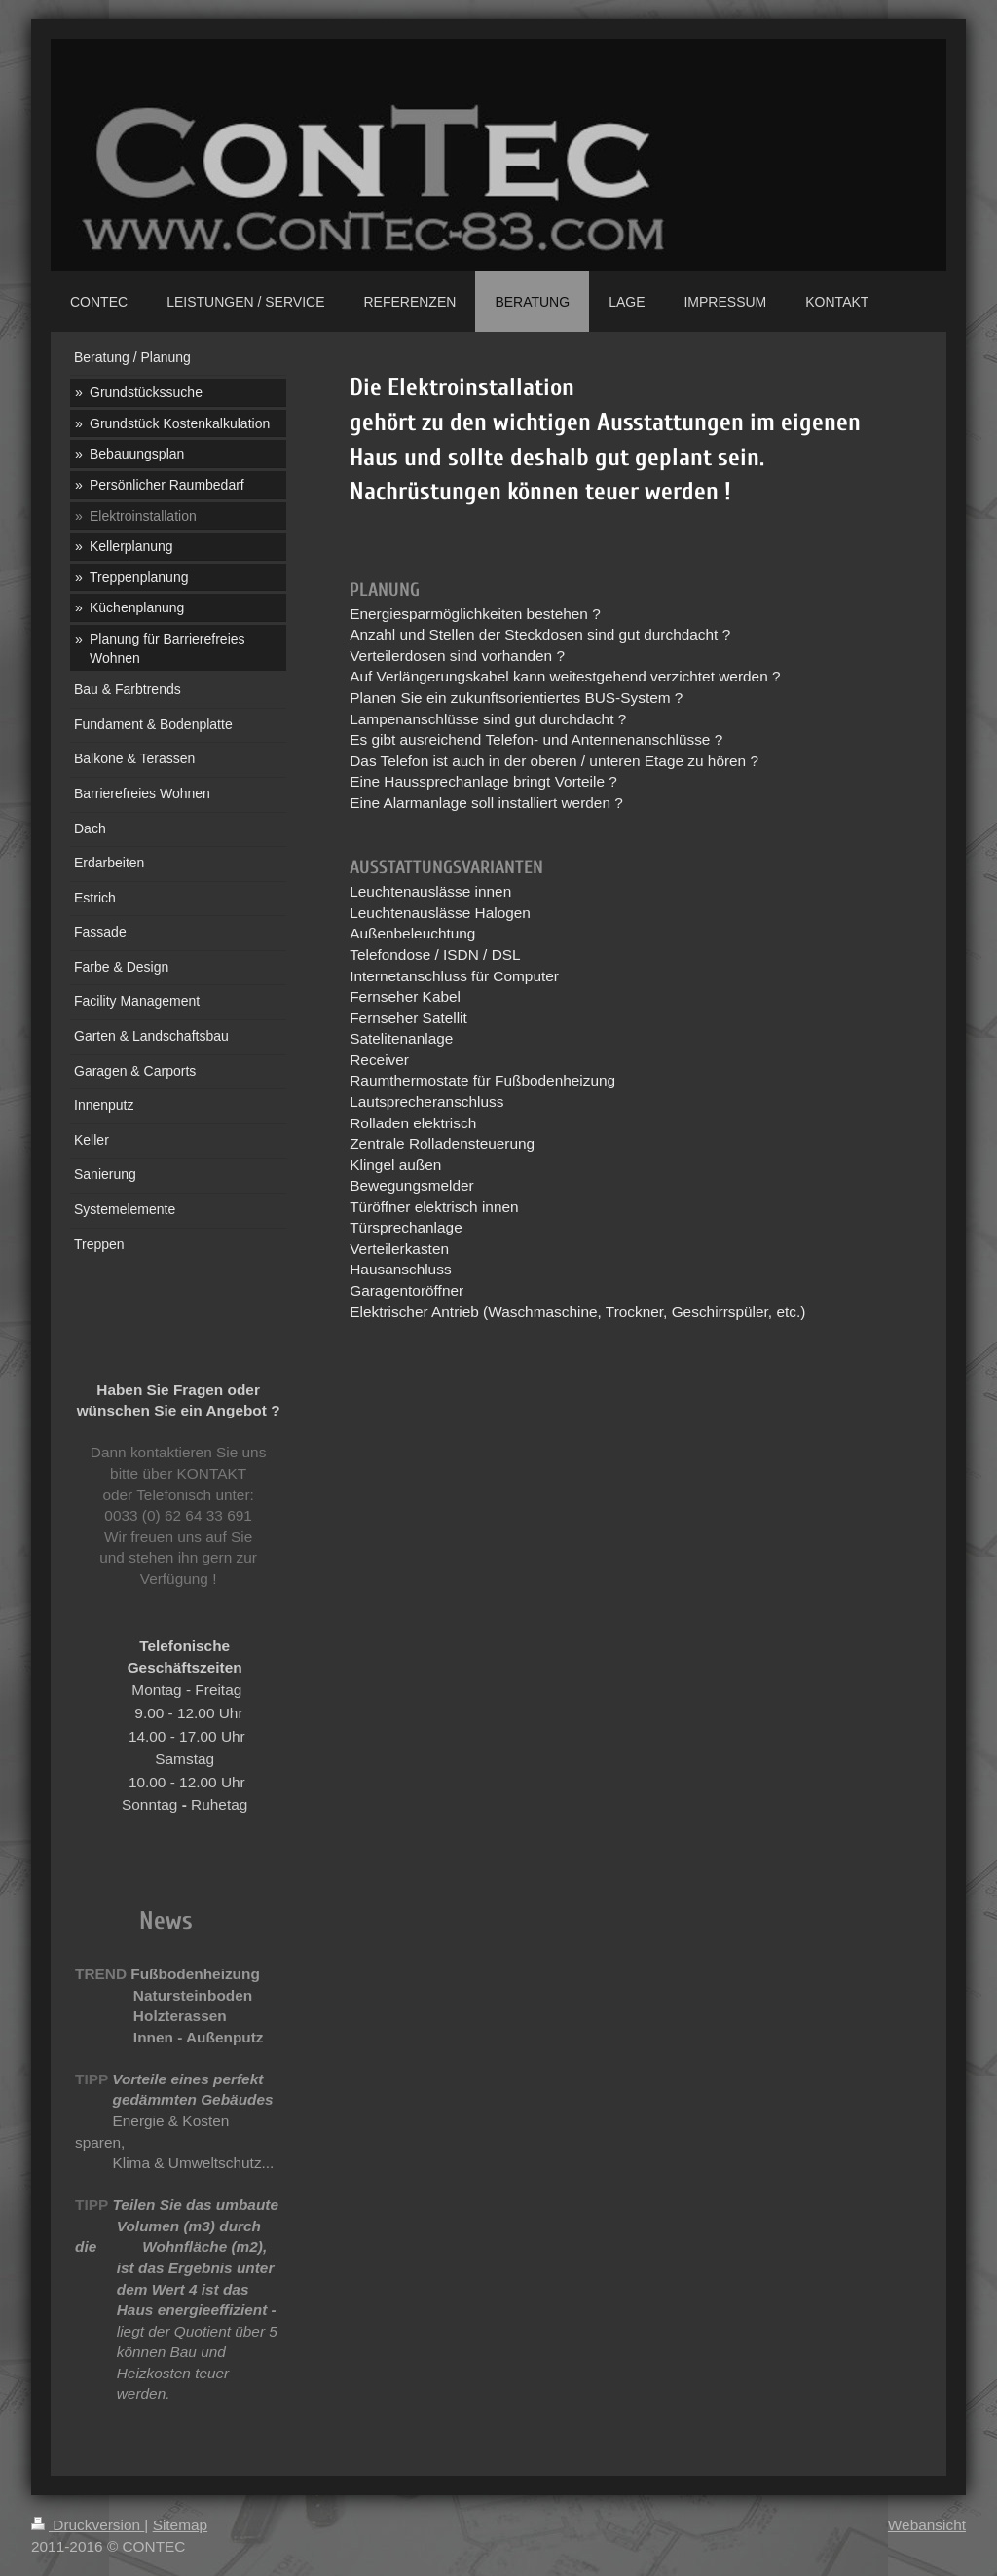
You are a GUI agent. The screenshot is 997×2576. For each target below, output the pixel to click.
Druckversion (87, 2525)
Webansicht (927, 2525)
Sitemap (180, 2525)
